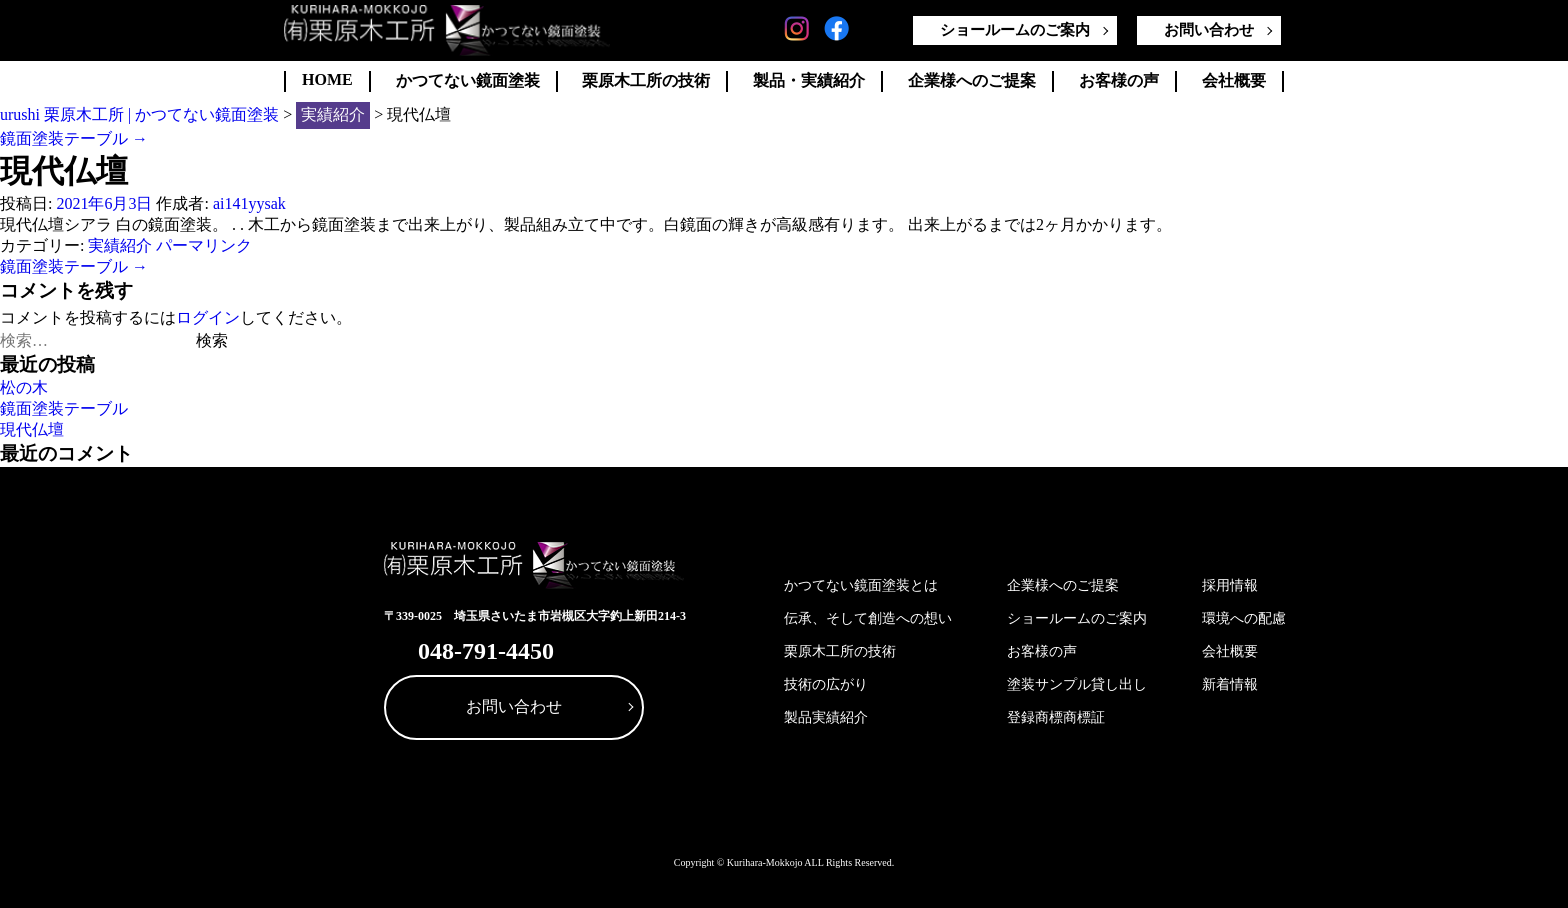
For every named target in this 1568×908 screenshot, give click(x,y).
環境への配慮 (1244, 618)
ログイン (208, 317)
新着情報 (1230, 684)
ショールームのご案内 (1015, 30)
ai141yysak (249, 203)
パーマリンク (204, 245)
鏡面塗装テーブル (74, 138)
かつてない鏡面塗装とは (861, 585)
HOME (327, 79)
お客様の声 (1119, 80)
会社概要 (1234, 80)
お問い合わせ (1209, 30)
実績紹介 (120, 245)
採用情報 (1230, 585)
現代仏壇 (32, 429)
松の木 (24, 387)
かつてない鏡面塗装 (468, 80)
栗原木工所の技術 (646, 80)
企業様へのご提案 (972, 80)
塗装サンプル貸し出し (1077, 684)
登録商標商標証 (1056, 717)
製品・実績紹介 (809, 80)
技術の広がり (826, 684)
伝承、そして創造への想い (868, 618)
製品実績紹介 (826, 717)
